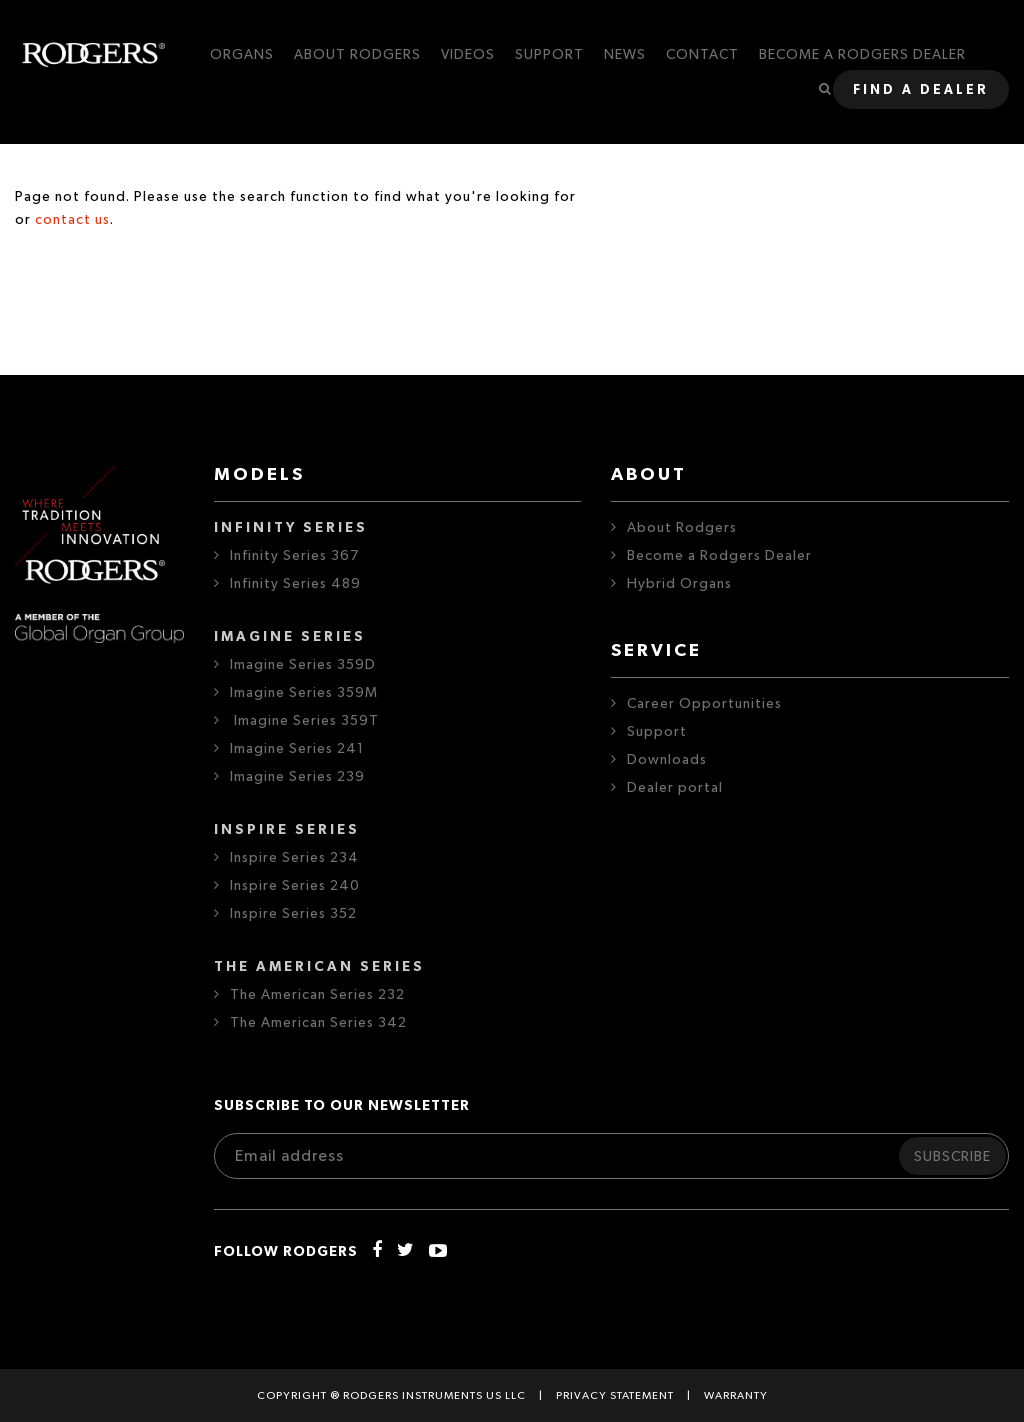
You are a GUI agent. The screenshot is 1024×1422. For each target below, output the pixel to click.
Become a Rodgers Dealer (719, 556)
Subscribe (952, 1157)
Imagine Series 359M (304, 693)
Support (657, 732)
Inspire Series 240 (295, 886)
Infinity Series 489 (295, 584)
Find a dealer (921, 90)
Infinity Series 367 (294, 556)
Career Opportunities (704, 704)
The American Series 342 (318, 1023)
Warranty (736, 1395)
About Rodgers (682, 528)
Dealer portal (675, 788)
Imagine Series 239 (297, 777)
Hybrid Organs (679, 584)
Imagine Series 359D (303, 665)
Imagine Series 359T (304, 721)
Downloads (667, 760)
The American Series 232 (317, 995)
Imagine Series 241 (297, 749)
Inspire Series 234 (294, 858)
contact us (72, 220)
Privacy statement (615, 1395)
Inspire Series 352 (293, 914)
